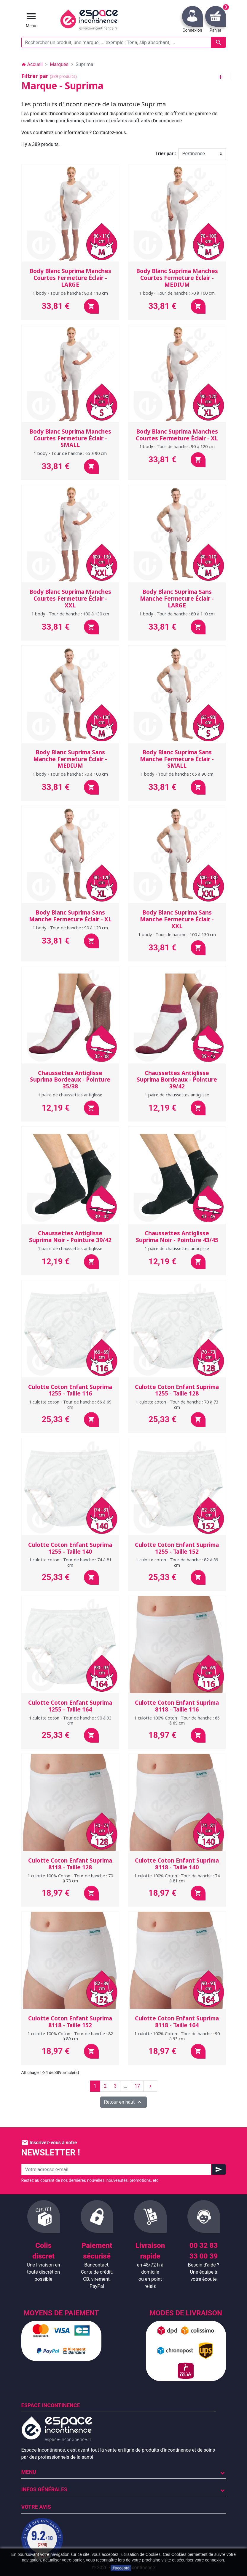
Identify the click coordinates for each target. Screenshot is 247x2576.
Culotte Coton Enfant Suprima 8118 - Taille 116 (177, 1706)
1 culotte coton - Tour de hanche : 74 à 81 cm (70, 1562)
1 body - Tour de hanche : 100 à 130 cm (70, 614)
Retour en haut (123, 2102)
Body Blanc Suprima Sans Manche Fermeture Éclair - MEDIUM (70, 759)
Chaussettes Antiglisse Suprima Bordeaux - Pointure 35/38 (70, 1079)
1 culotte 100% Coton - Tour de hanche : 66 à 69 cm (177, 1720)
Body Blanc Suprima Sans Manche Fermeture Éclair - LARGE (177, 598)
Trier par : (165, 153)
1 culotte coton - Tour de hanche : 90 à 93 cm (70, 1720)
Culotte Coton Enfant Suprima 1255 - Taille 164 (70, 1706)
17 (137, 2086)
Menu (28, 2472)
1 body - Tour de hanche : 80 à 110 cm (70, 293)
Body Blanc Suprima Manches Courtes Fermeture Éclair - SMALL (70, 438)
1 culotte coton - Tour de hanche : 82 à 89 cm (177, 1562)
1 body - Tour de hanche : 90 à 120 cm (177, 446)
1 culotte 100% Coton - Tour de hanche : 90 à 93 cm (177, 2036)
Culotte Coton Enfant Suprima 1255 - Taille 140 (70, 1548)
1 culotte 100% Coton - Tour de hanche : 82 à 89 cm (70, 2036)
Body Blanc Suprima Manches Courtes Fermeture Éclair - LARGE (70, 277)
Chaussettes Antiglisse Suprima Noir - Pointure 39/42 (70, 1236)
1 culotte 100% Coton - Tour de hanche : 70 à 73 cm (70, 1878)
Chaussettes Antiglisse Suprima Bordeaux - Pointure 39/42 (177, 1079)
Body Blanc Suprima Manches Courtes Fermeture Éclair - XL (177, 435)
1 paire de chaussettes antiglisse (70, 1095)
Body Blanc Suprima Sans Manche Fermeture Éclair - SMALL (177, 759)
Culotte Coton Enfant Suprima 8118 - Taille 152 (70, 2021)
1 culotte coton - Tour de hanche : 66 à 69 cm (70, 1404)
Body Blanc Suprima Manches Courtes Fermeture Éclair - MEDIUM (177, 277)
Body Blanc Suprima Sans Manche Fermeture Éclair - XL (70, 916)
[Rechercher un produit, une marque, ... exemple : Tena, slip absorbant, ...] (123, 42)
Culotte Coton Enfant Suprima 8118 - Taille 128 (70, 1864)
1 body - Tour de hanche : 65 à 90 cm (70, 453)
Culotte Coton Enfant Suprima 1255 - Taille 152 (177, 1548)
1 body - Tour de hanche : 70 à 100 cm (177, 293)
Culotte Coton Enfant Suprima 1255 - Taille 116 (70, 1390)
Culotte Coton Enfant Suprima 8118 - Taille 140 (177, 1864)
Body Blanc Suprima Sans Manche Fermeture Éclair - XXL (177, 919)
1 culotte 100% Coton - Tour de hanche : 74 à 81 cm (177, 1878)
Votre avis (36, 2507)
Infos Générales (44, 2489)
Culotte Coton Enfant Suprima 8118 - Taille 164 (177, 2021)
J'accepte (121, 2568)
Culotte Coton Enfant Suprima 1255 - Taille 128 (177, 1390)
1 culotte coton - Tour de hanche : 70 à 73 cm (177, 1404)
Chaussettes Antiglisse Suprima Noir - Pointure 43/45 (177, 1236)
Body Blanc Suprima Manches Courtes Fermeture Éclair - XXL (70, 598)
